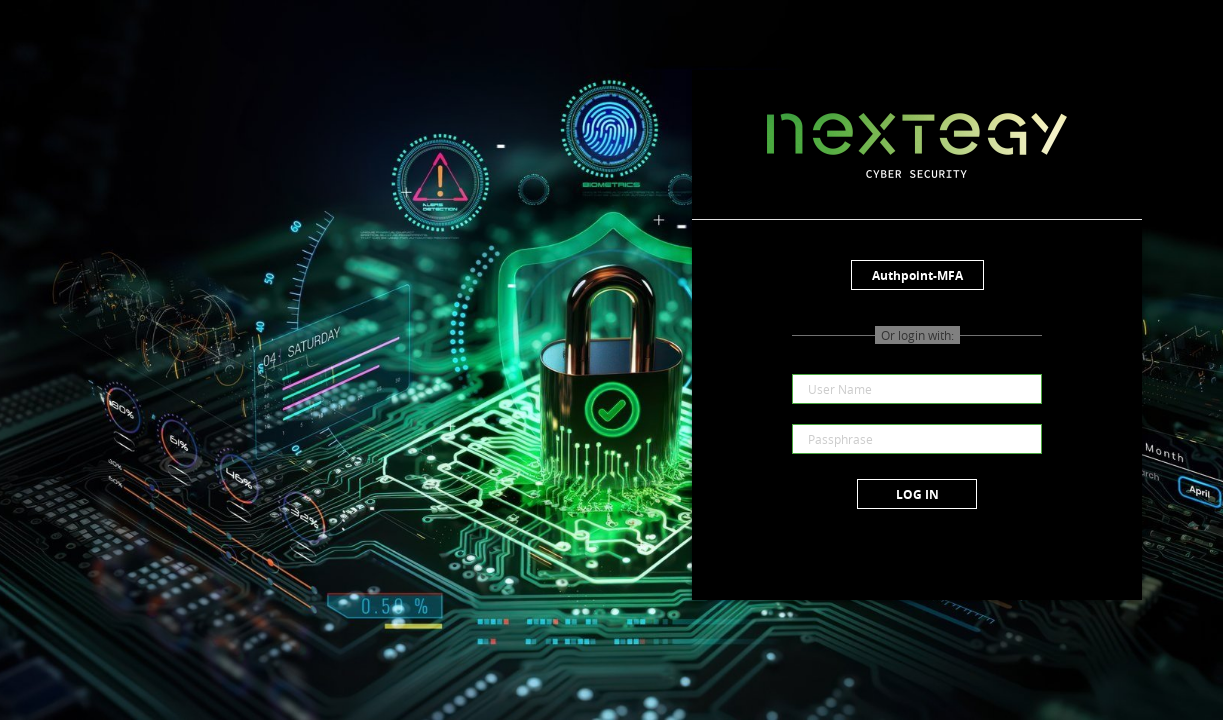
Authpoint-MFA (917, 275)
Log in (917, 494)
